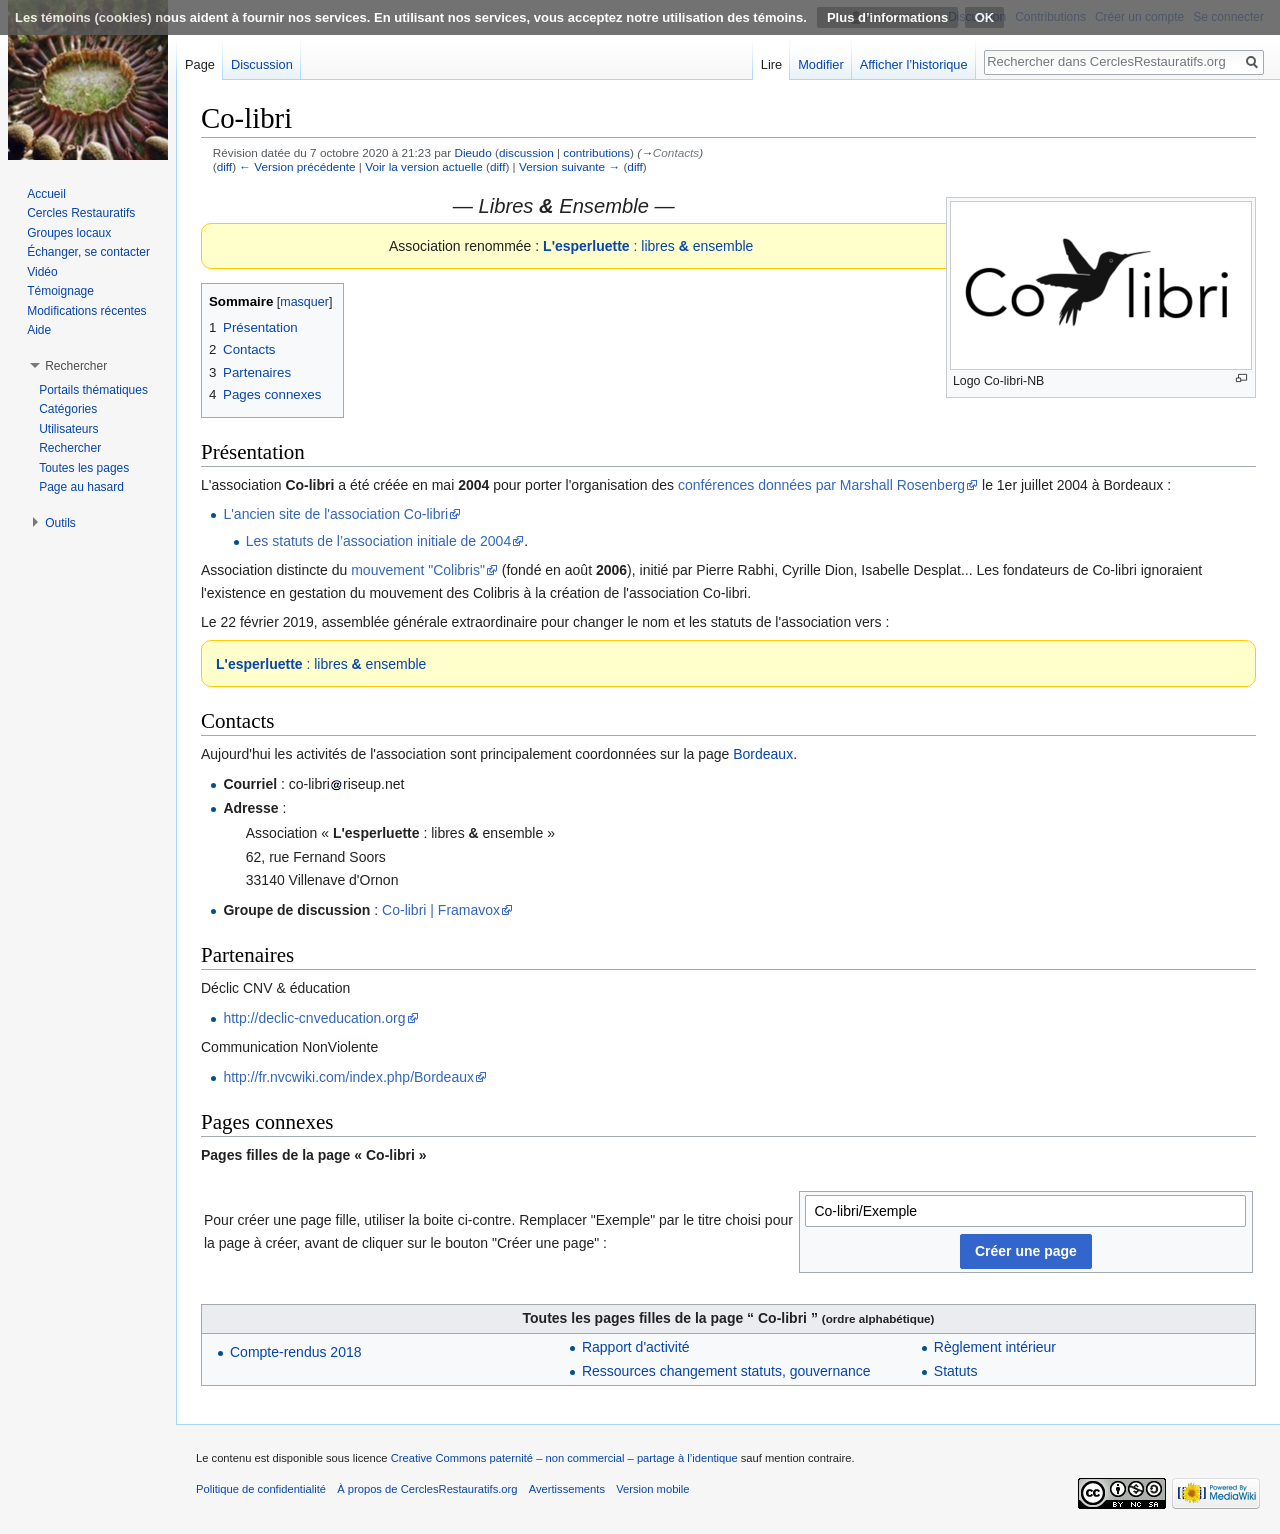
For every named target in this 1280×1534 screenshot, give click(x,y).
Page (200, 64)
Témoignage (60, 291)
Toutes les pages (84, 468)
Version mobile (652, 1489)
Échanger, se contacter (88, 252)
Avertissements (567, 1489)
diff (224, 166)
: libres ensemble (648, 246)
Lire (771, 64)
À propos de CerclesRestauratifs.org (427, 1489)
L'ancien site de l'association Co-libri (335, 514)
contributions (596, 152)
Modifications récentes (86, 311)
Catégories (68, 409)
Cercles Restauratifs (81, 213)
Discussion (262, 64)
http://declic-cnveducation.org (314, 1018)
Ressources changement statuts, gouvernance (726, 1371)
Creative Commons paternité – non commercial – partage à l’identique (564, 1458)
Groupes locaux (69, 233)
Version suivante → (569, 166)
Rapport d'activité (636, 1347)
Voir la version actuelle (424, 166)
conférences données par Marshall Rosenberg (821, 485)
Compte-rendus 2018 (296, 1352)
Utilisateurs (68, 429)
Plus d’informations (887, 17)
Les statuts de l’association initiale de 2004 (378, 541)
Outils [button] (60, 523)
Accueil (46, 194)
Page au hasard (81, 487)
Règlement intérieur (995, 1347)
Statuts (956, 1371)
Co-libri (309, 485)
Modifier (821, 64)
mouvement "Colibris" (418, 570)
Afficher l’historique (914, 64)
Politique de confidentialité (261, 1489)
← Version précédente (297, 166)
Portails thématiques (93, 390)
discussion (526, 152)
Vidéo (42, 272)
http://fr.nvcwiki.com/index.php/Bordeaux (348, 1077)
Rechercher (70, 448)
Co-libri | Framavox (441, 910)
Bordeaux (763, 754)
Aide (39, 330)
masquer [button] (304, 302)
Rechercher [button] (76, 366)
